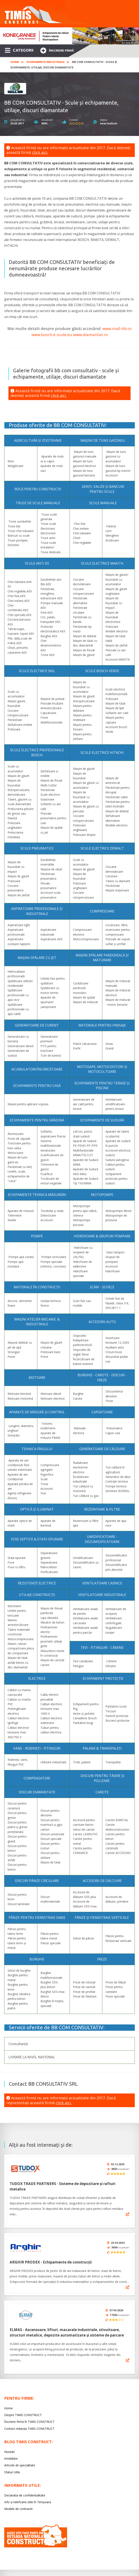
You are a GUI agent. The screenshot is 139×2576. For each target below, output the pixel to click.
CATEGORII (19, 49)
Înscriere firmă (57, 50)
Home (15, 62)
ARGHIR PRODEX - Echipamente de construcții (51, 2262)
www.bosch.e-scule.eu (52, 334)
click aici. (40, 152)
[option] (69, 35)
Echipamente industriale (46, 62)
